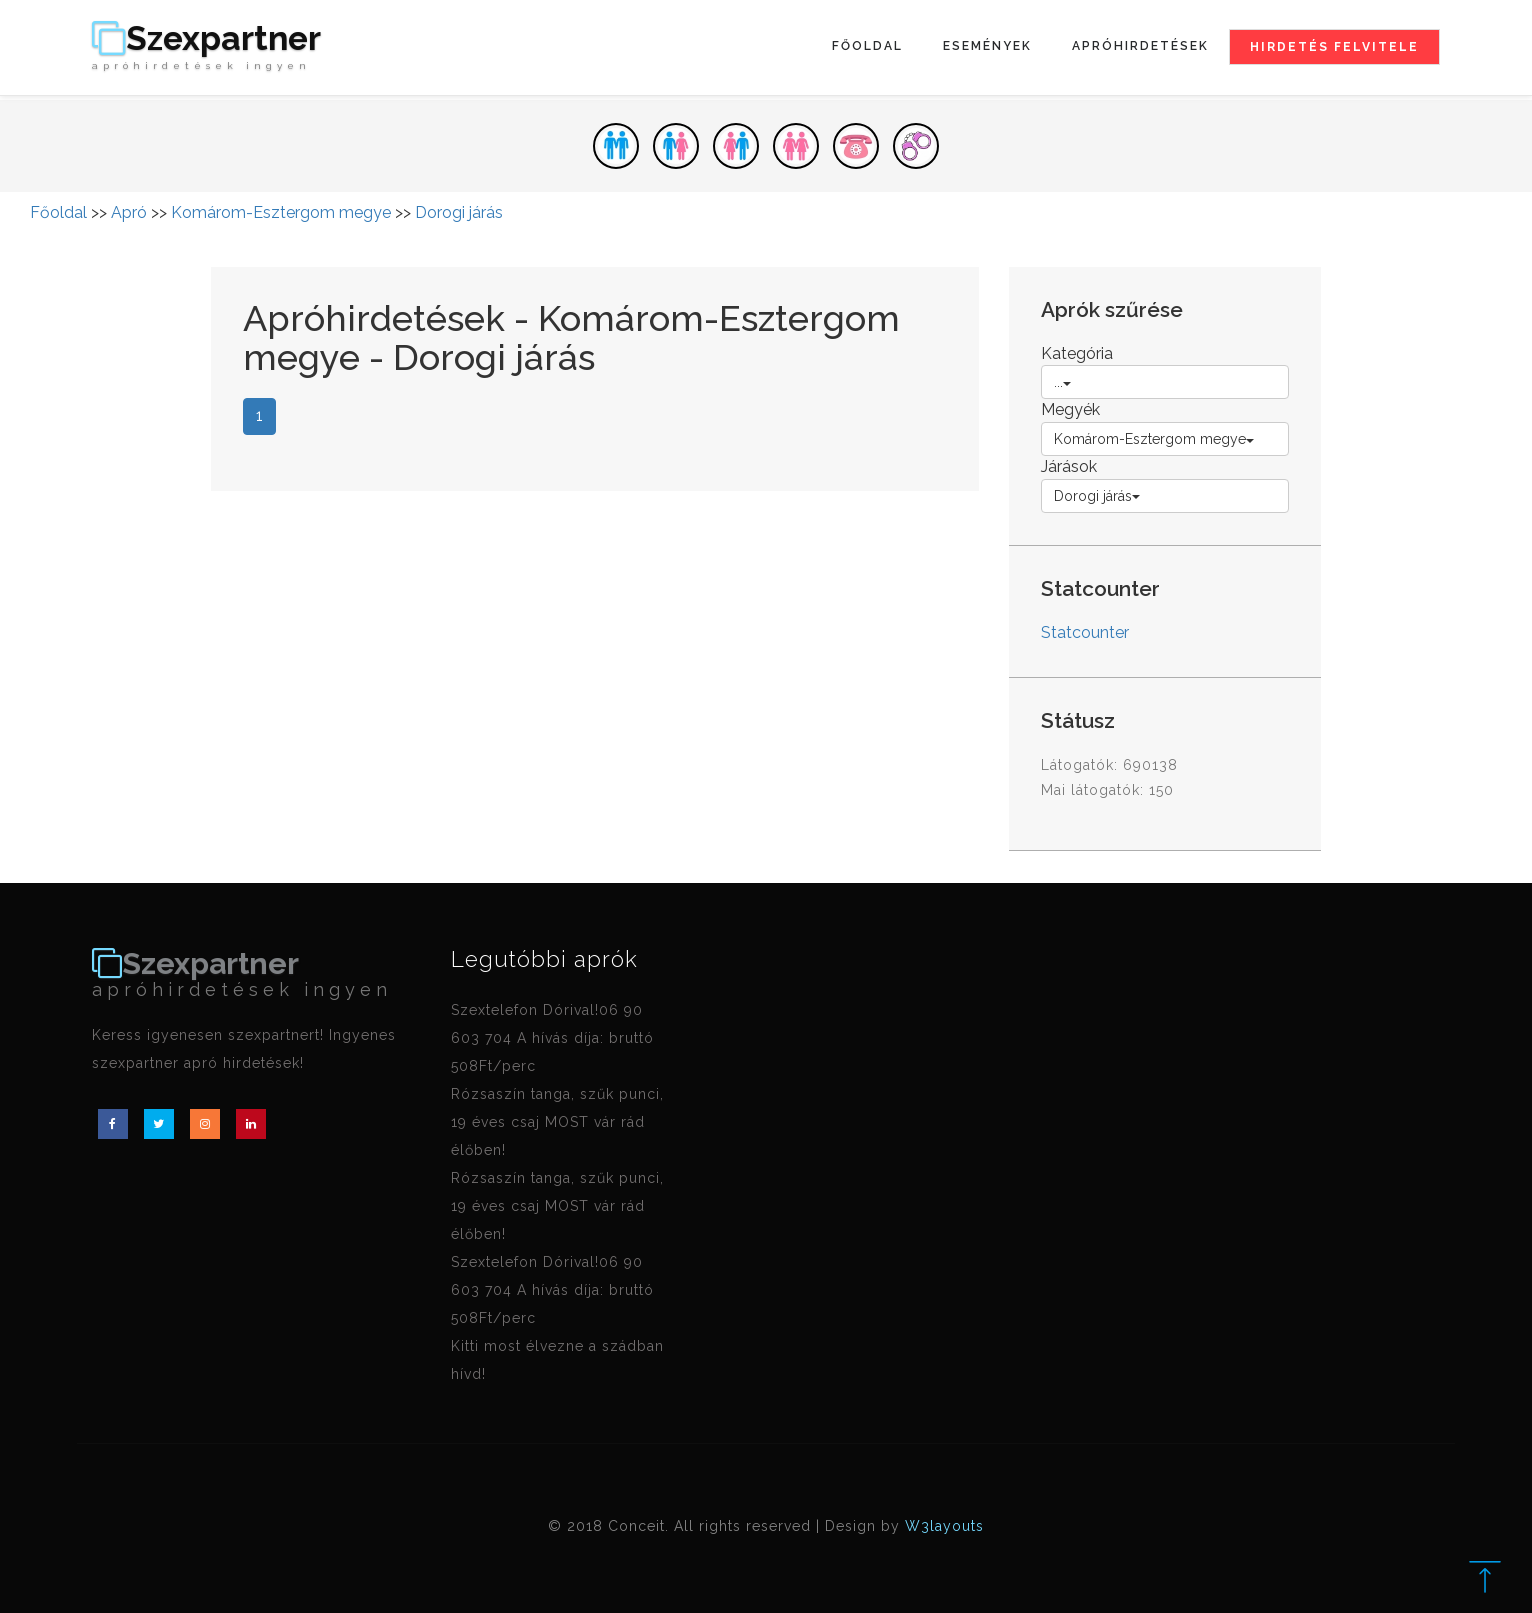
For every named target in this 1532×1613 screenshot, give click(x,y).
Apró (129, 212)
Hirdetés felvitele (1334, 47)
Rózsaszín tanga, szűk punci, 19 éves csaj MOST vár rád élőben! (557, 1122)
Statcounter (1085, 632)
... (1062, 382)
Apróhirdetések (1140, 46)
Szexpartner (206, 47)
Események (987, 46)
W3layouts (944, 1526)
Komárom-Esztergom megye (281, 212)
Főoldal (867, 46)
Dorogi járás (459, 212)
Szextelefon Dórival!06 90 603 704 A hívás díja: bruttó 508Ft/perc (552, 1038)
